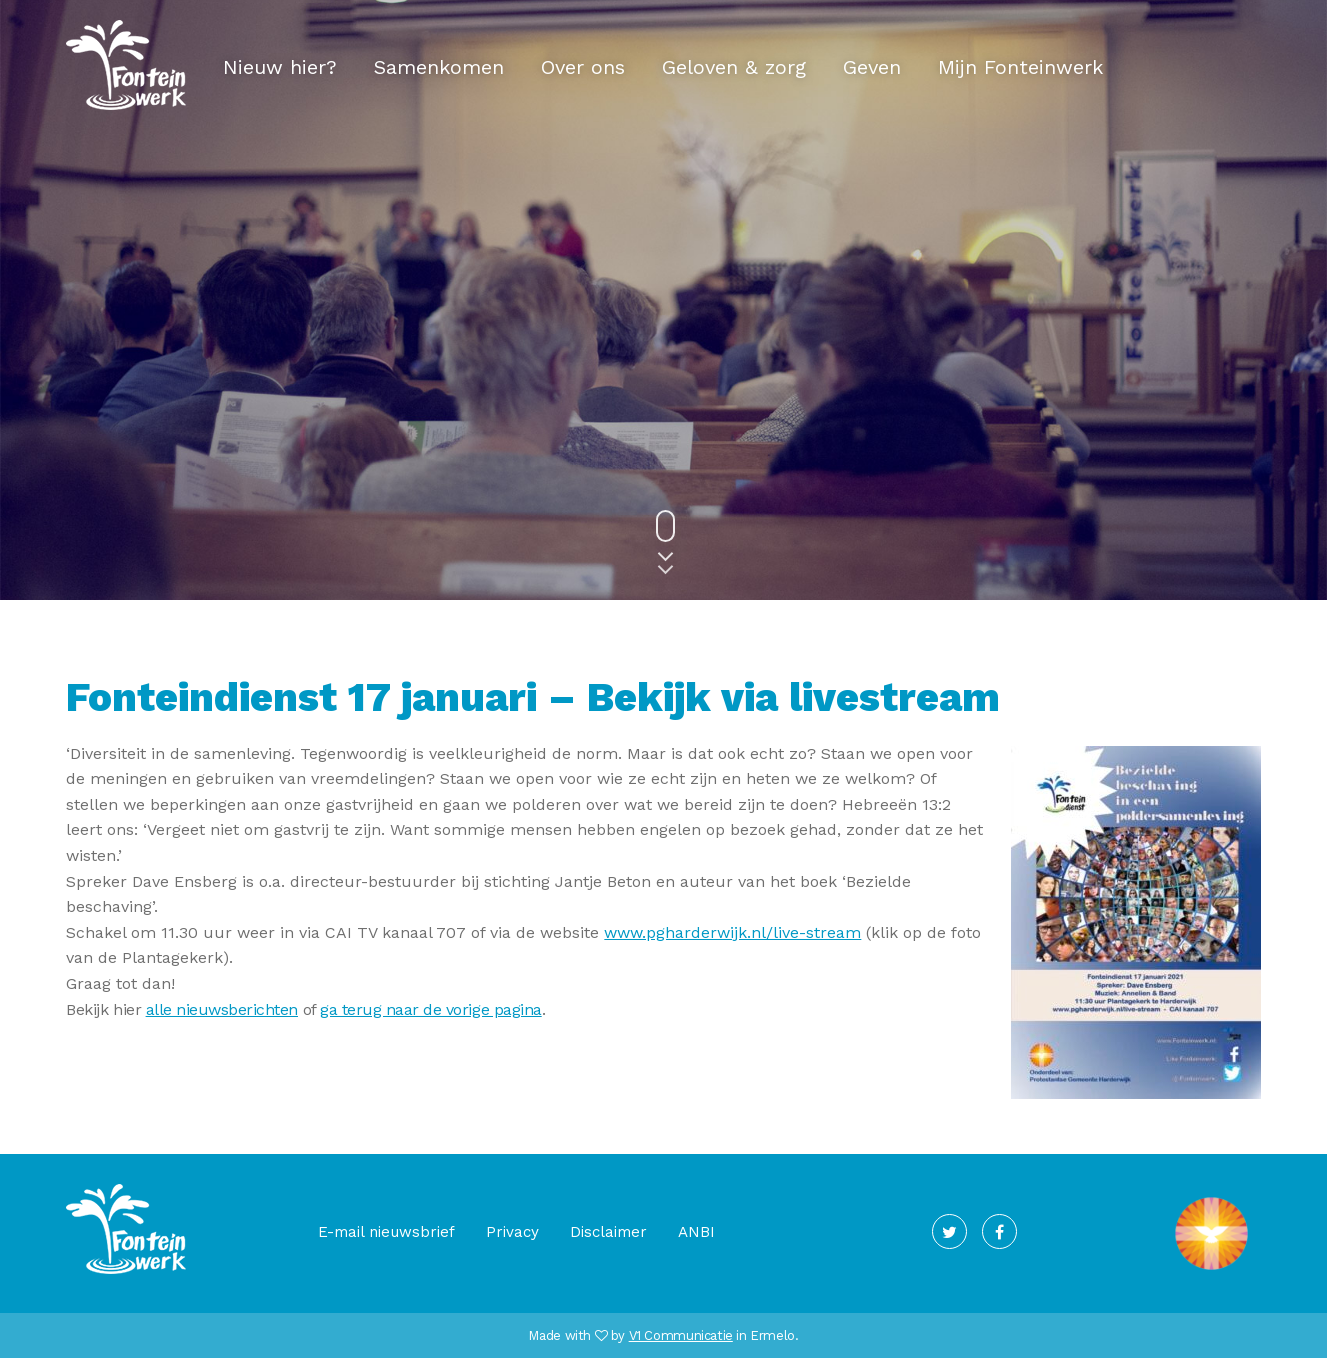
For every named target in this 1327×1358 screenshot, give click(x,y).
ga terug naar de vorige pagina (431, 1009)
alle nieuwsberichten (222, 1009)
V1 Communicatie (681, 1335)
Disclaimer (608, 1232)
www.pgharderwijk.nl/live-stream (732, 932)
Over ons (583, 67)
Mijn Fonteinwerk (1020, 67)
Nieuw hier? (280, 67)
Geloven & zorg (734, 67)
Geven (872, 67)
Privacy (512, 1232)
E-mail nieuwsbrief (386, 1232)
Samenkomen (439, 67)
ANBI (696, 1232)
